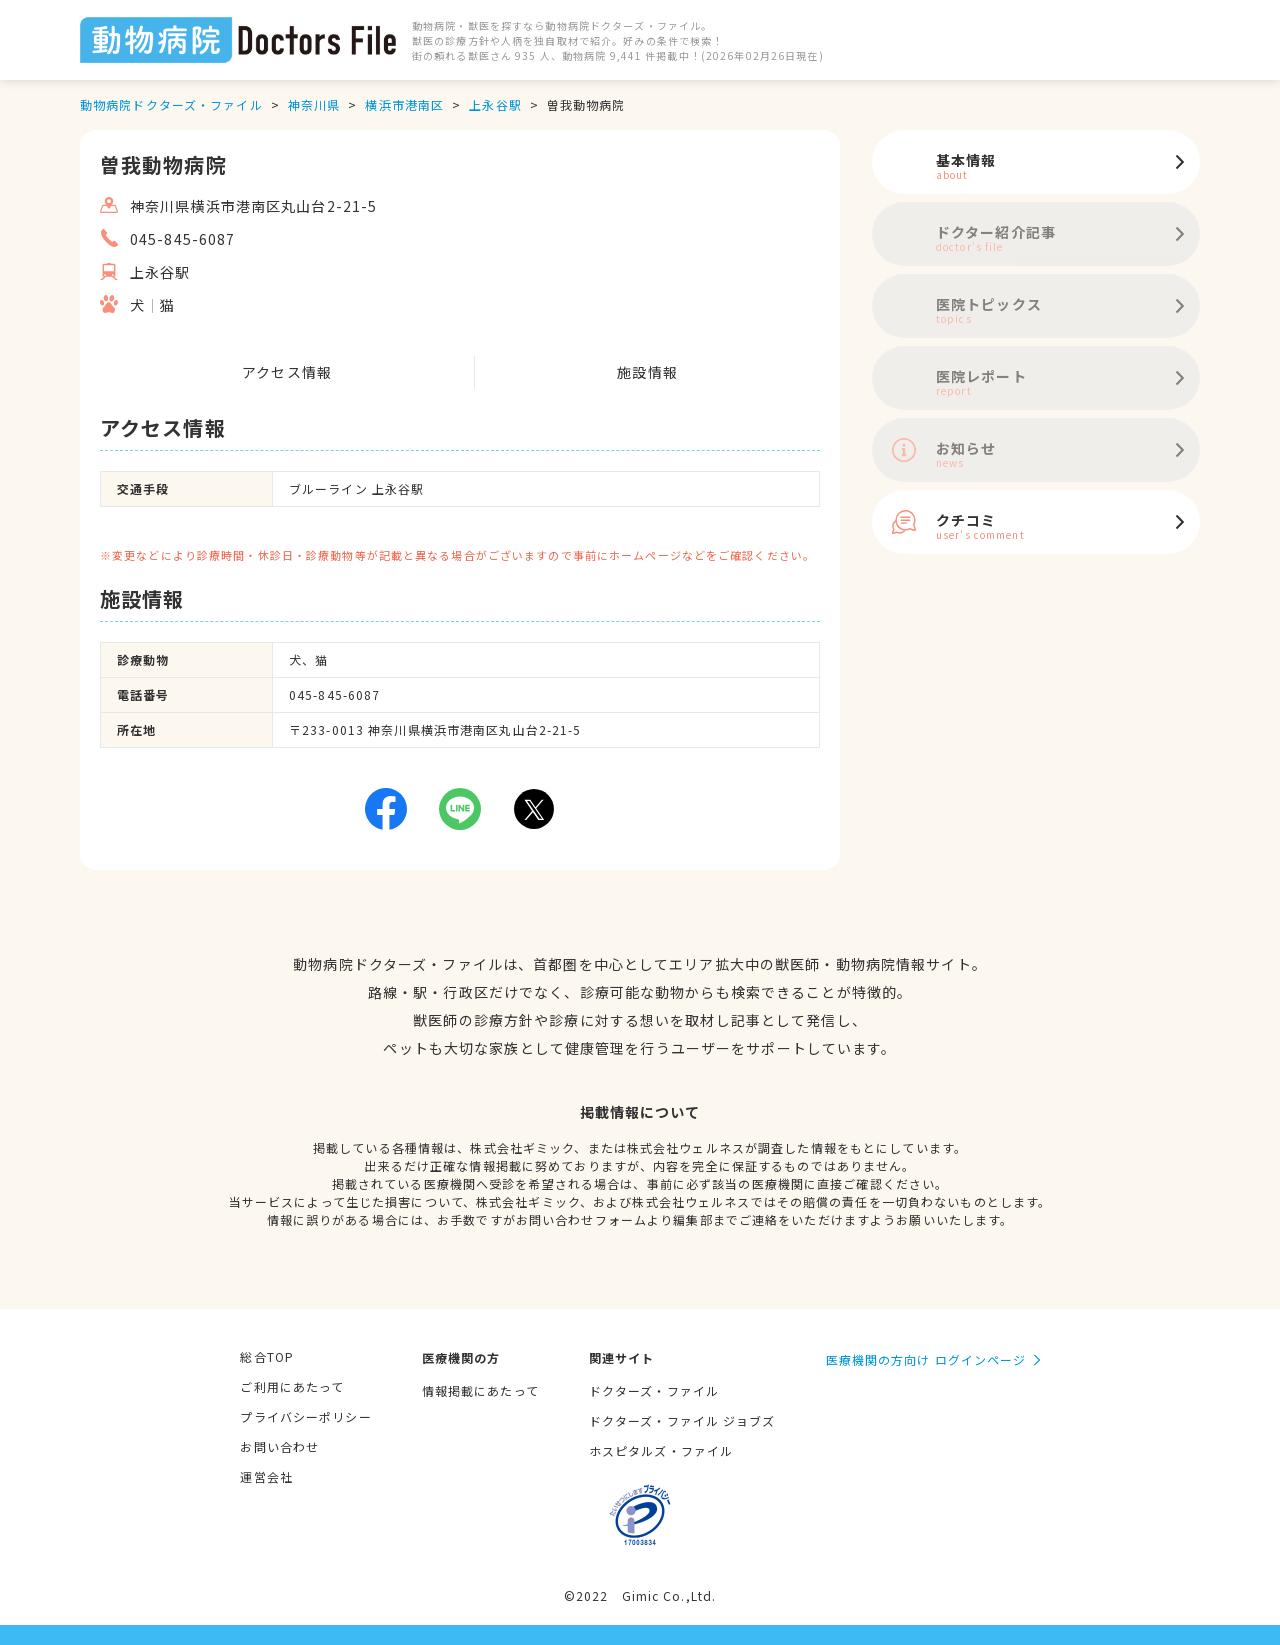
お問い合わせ (279, 1446)
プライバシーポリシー (305, 1416)
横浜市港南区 (404, 104)
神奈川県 (314, 104)
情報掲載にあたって (480, 1390)
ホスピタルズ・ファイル (661, 1450)
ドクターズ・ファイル (654, 1390)
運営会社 (266, 1476)
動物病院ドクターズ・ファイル (171, 104)
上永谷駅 (495, 104)
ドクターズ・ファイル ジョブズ (682, 1420)
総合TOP (267, 1356)
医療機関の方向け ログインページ (926, 1359)
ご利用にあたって (292, 1386)
